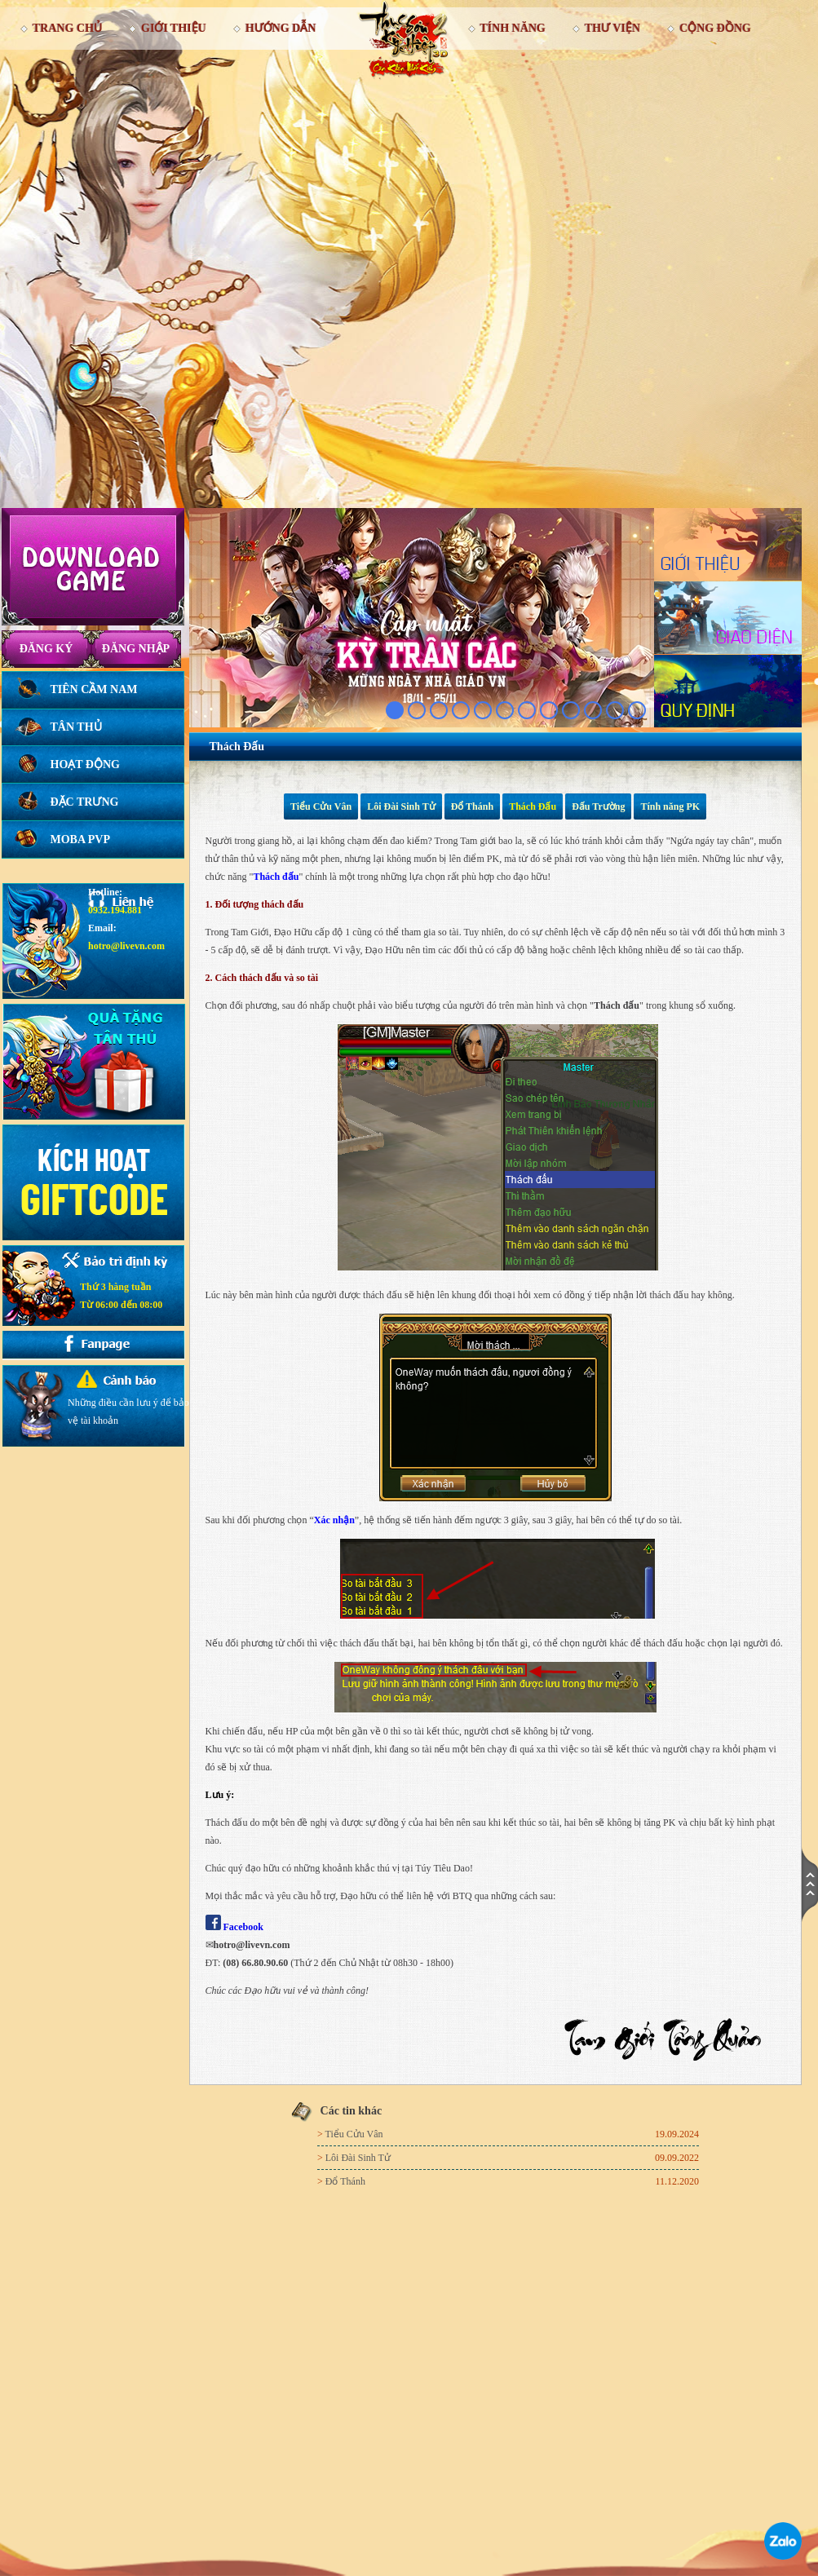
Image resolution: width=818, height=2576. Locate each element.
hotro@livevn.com (126, 946)
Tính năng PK (670, 806)
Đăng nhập (136, 649)
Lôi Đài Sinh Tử (401, 806)
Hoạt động (85, 764)
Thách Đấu (532, 806)
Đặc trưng (85, 802)
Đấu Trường (598, 806)
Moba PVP (81, 839)
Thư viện (612, 28)
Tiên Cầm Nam (94, 689)
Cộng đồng (715, 28)
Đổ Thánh (472, 806)
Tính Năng (513, 28)
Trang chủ (67, 28)
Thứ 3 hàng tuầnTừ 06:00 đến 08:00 (121, 1295)
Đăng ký (46, 649)
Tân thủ (76, 727)
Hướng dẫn (280, 28)
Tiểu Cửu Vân (321, 806)
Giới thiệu (173, 28)
